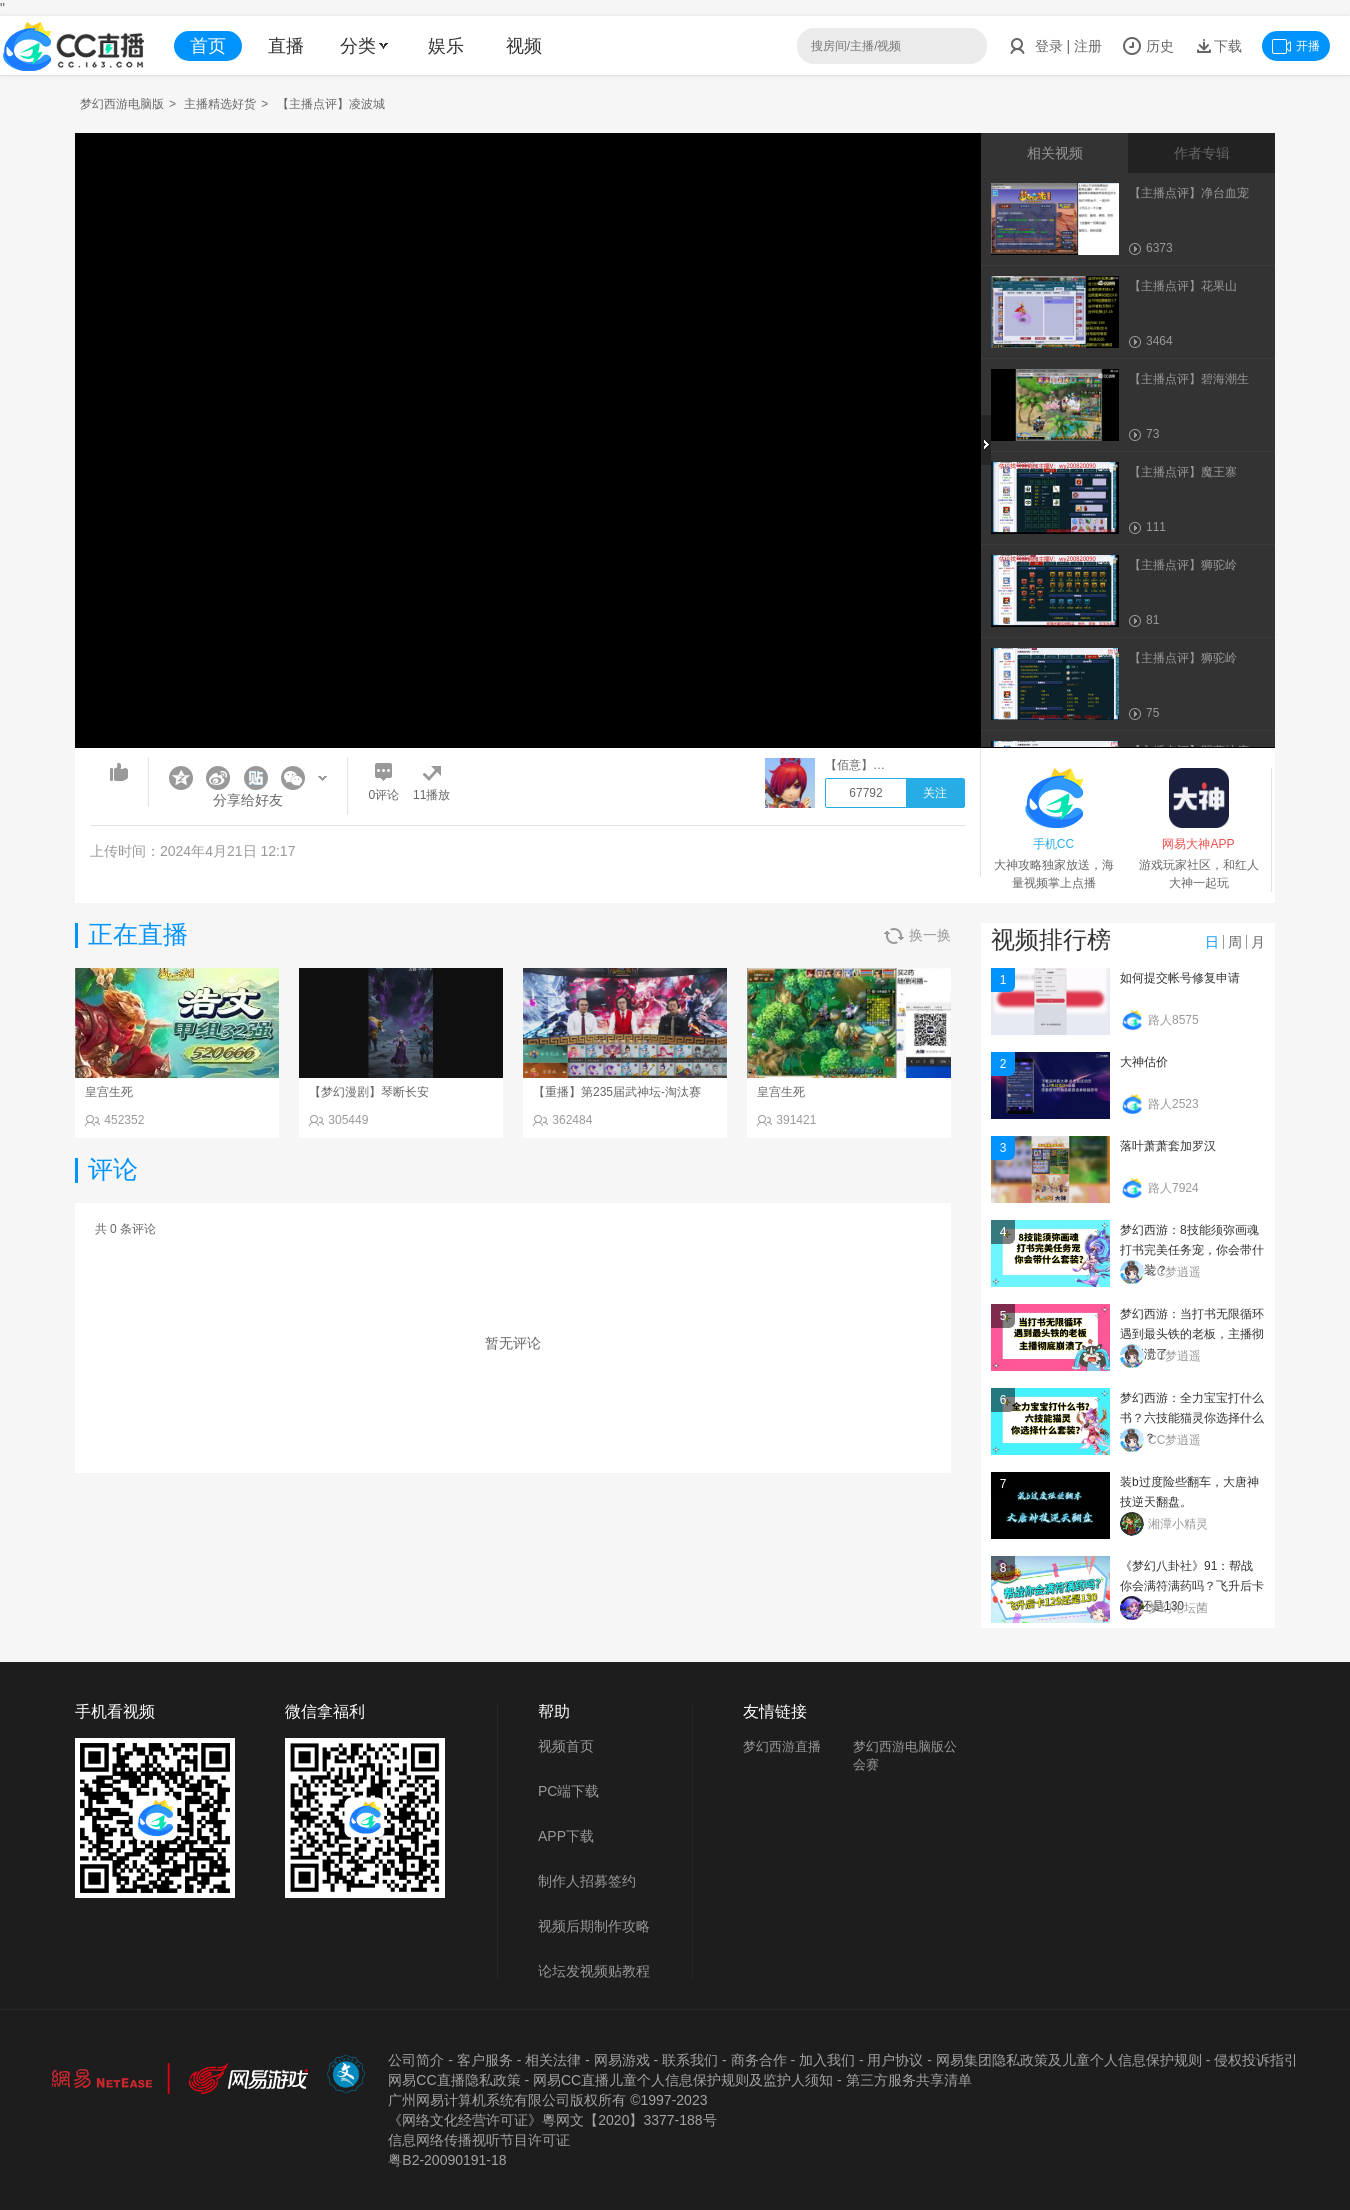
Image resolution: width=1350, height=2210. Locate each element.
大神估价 (1144, 1062)
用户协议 (895, 2060)
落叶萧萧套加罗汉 (1168, 1146)
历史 (1148, 46)
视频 (524, 46)
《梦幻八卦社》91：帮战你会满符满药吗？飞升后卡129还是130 (1192, 1586)
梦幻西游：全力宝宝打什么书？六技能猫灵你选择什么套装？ (1192, 1418)
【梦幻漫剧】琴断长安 (369, 1092)
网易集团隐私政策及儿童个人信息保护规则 (1069, 2060)
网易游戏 (622, 2060)
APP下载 (566, 1836)
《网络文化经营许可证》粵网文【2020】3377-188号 (552, 2120)
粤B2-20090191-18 (447, 2160)
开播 (1296, 46)
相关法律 (553, 2060)
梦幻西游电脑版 (122, 104)
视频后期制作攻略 (594, 1926)
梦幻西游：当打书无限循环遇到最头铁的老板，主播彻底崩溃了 (1192, 1334)
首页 (208, 46)
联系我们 (690, 2060)
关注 (935, 793)
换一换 (917, 935)
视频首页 (566, 1746)
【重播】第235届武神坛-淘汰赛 (617, 1092)
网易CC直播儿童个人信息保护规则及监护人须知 (683, 2080)
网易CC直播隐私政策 (454, 2080)
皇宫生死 (109, 1092)
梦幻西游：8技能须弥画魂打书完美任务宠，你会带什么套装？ (1192, 1250)
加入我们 (827, 2060)
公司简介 (416, 2060)
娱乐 (446, 46)
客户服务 (485, 2060)
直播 (286, 46)
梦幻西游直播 (782, 1746)
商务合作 (759, 2060)
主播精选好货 (220, 104)
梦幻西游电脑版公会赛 (905, 1755)
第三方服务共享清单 (909, 2080)
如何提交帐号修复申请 (1180, 978)
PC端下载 (568, 1791)
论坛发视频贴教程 (594, 1971)
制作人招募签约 (587, 1881)
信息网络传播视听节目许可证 (479, 2140)
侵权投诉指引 (1256, 2060)
